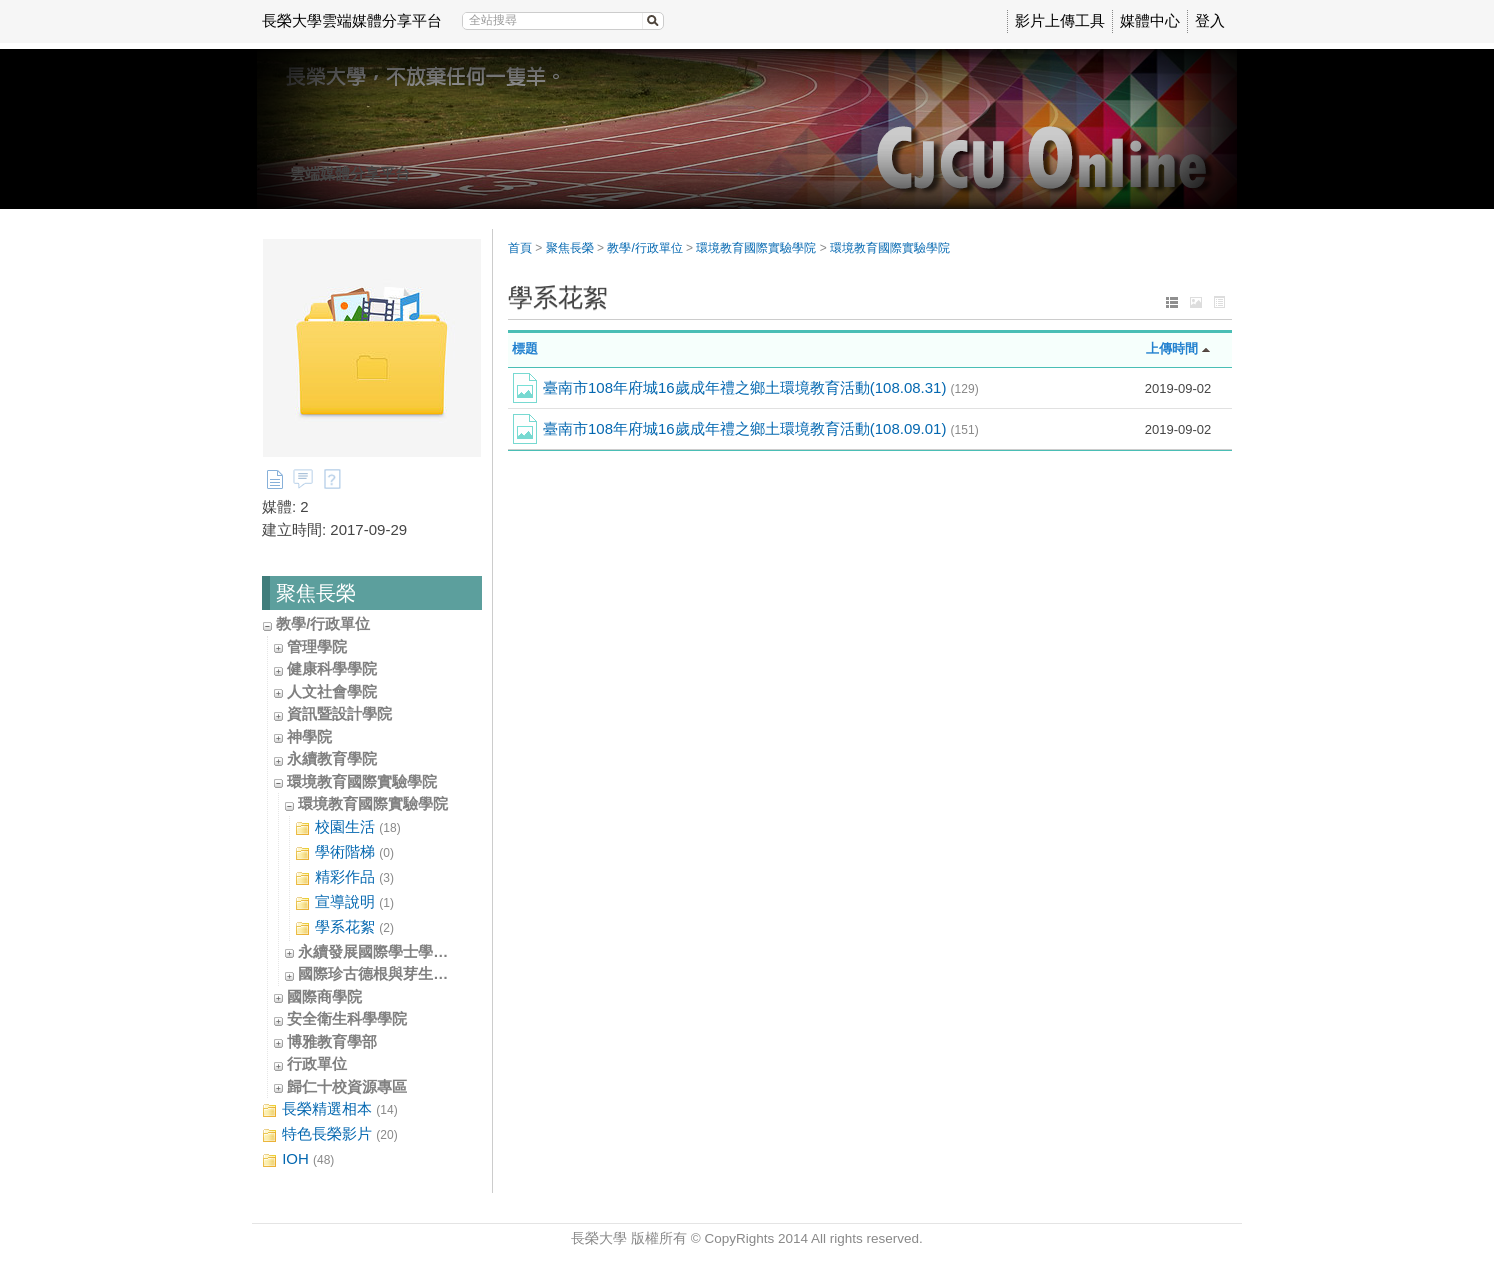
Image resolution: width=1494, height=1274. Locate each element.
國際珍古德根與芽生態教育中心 (403, 973)
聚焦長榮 (570, 248)
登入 (1210, 20)
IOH (298, 1159)
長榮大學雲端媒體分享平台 (352, 20)
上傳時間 (1172, 348)
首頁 (520, 248)
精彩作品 (344, 877)
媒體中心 (1150, 20)
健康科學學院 (332, 668)
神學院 (309, 736)
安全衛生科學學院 (347, 1018)
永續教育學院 (332, 758)
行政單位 (317, 1063)
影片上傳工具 (1060, 20)
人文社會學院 (332, 691)
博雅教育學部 (332, 1041)
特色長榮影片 (330, 1134)
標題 (525, 348)
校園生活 (348, 827)
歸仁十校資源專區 (347, 1086)
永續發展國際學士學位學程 (388, 951)
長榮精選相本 (330, 1109)
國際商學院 (324, 996)
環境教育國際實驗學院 (362, 781)
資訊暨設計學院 (339, 713)
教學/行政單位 (323, 623)
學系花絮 (344, 927)
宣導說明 (344, 902)
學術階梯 (344, 852)
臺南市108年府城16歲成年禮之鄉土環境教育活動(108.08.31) (761, 387)
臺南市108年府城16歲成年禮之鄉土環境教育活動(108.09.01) (761, 428)
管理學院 (317, 646)
